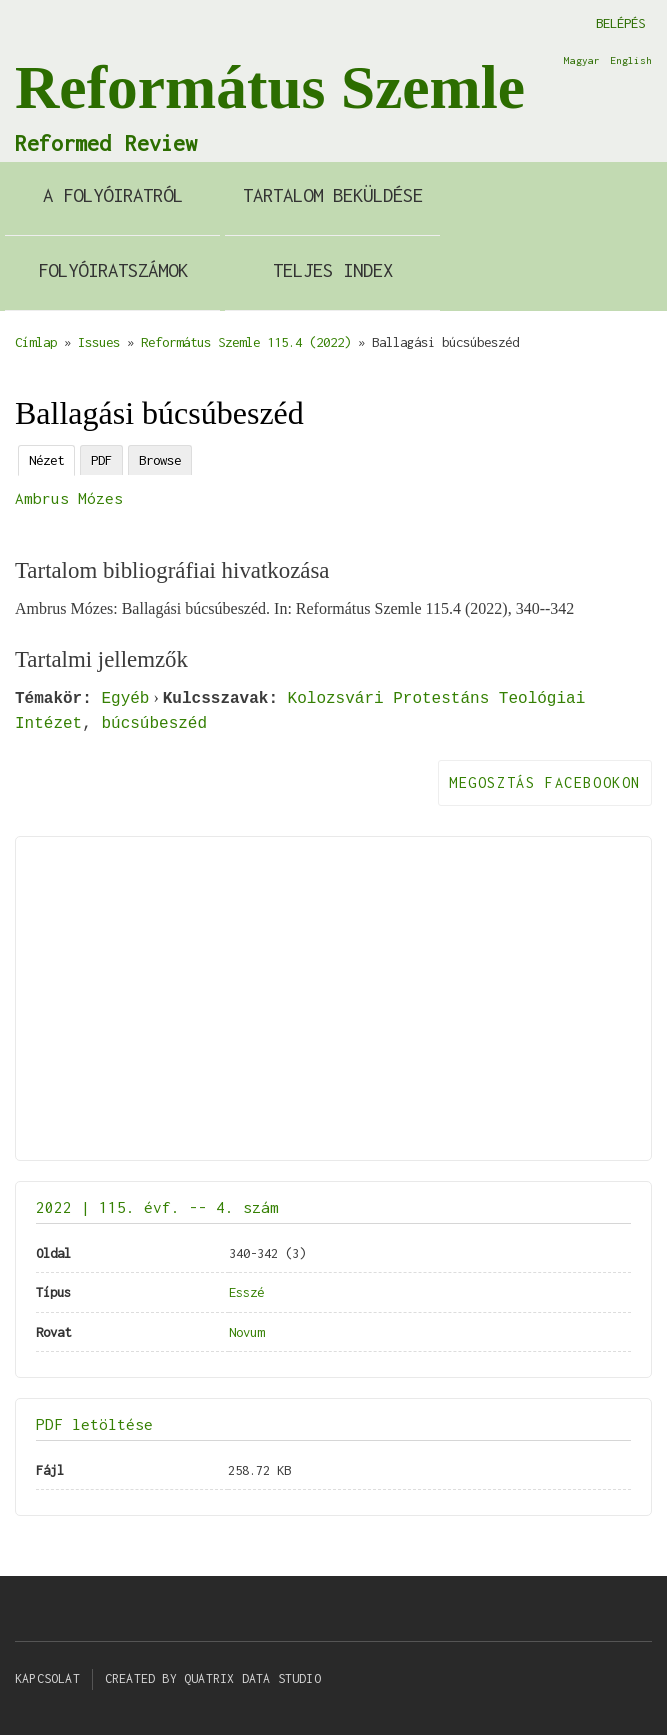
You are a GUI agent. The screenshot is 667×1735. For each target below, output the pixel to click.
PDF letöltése (94, 1424)
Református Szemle (270, 87)
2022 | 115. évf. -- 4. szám (157, 1207)
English (631, 60)
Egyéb (125, 698)
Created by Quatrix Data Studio (213, 1678)
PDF (101, 460)
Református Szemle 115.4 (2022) (246, 342)
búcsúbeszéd (154, 723)
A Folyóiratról (113, 195)
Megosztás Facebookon (545, 782)
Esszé (246, 1292)
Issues (99, 342)
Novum (246, 1332)
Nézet (46, 460)
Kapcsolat (47, 1678)
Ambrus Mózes (69, 498)
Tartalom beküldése (333, 195)
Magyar (582, 60)
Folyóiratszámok (113, 270)
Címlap (36, 342)
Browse (160, 460)
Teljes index (333, 270)
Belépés (620, 23)
